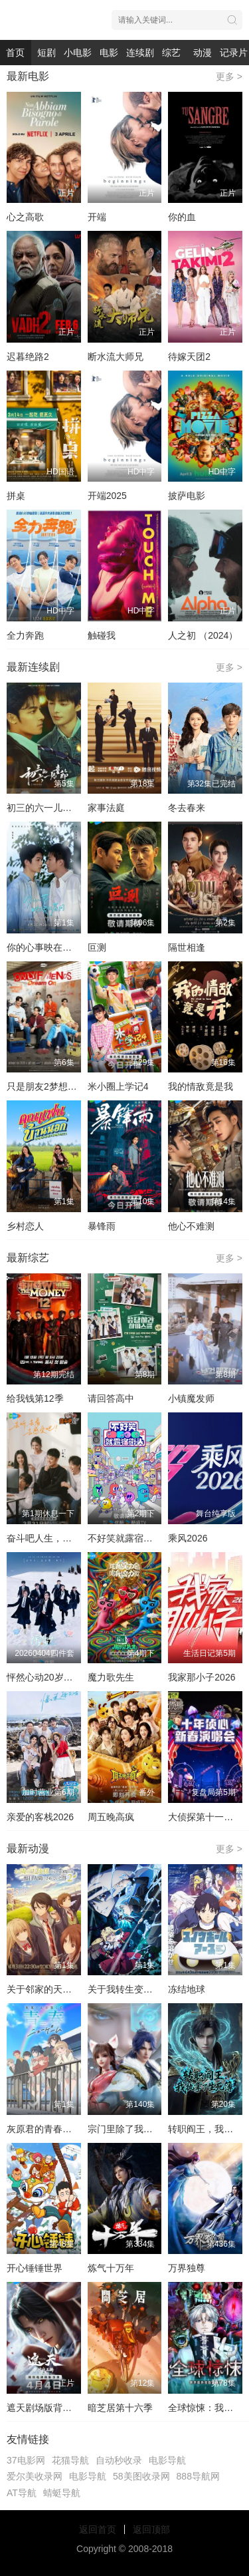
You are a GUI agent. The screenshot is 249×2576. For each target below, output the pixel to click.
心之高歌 (25, 217)
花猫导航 (70, 2460)
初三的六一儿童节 (44, 807)
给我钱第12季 (35, 1398)
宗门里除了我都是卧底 (134, 2129)
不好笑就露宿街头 (125, 1538)
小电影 (78, 52)
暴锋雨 (102, 1226)
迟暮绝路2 (28, 356)
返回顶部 (151, 2529)
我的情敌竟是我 (200, 1086)
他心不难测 (191, 1226)
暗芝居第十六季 (120, 2407)
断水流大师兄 (115, 356)
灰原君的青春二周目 (48, 2129)
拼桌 (16, 495)
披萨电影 (186, 495)
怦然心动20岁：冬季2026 (59, 1677)
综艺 (171, 52)
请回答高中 (111, 1398)
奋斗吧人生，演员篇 (48, 1538)
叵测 (97, 947)
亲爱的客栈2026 (40, 1817)
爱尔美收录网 (34, 2476)
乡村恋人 (25, 1226)
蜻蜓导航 (61, 2493)
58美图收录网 (141, 2476)
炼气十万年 (111, 2268)
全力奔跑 (25, 635)
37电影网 (26, 2460)
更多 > (229, 76)
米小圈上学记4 (118, 1086)
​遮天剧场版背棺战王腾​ (53, 2407)
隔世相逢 (186, 947)
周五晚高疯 (111, 1817)
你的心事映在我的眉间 (53, 947)
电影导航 (167, 2460)
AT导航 (22, 2493)
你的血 (182, 217)
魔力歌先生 (111, 1677)
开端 (97, 217)
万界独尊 (186, 2268)
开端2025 (107, 495)
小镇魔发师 (191, 1398)
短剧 (46, 52)
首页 (15, 52)
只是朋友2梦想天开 (46, 1086)
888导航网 (198, 2476)
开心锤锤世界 (34, 2268)
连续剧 (140, 52)
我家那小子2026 (201, 1677)
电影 (109, 52)
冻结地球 (186, 1989)
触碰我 (102, 635)
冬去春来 (186, 807)
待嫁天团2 (189, 356)
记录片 (234, 52)
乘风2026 (187, 1538)
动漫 (202, 52)
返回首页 (97, 2529)
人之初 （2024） (203, 635)
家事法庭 (106, 807)
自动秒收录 (119, 2460)
